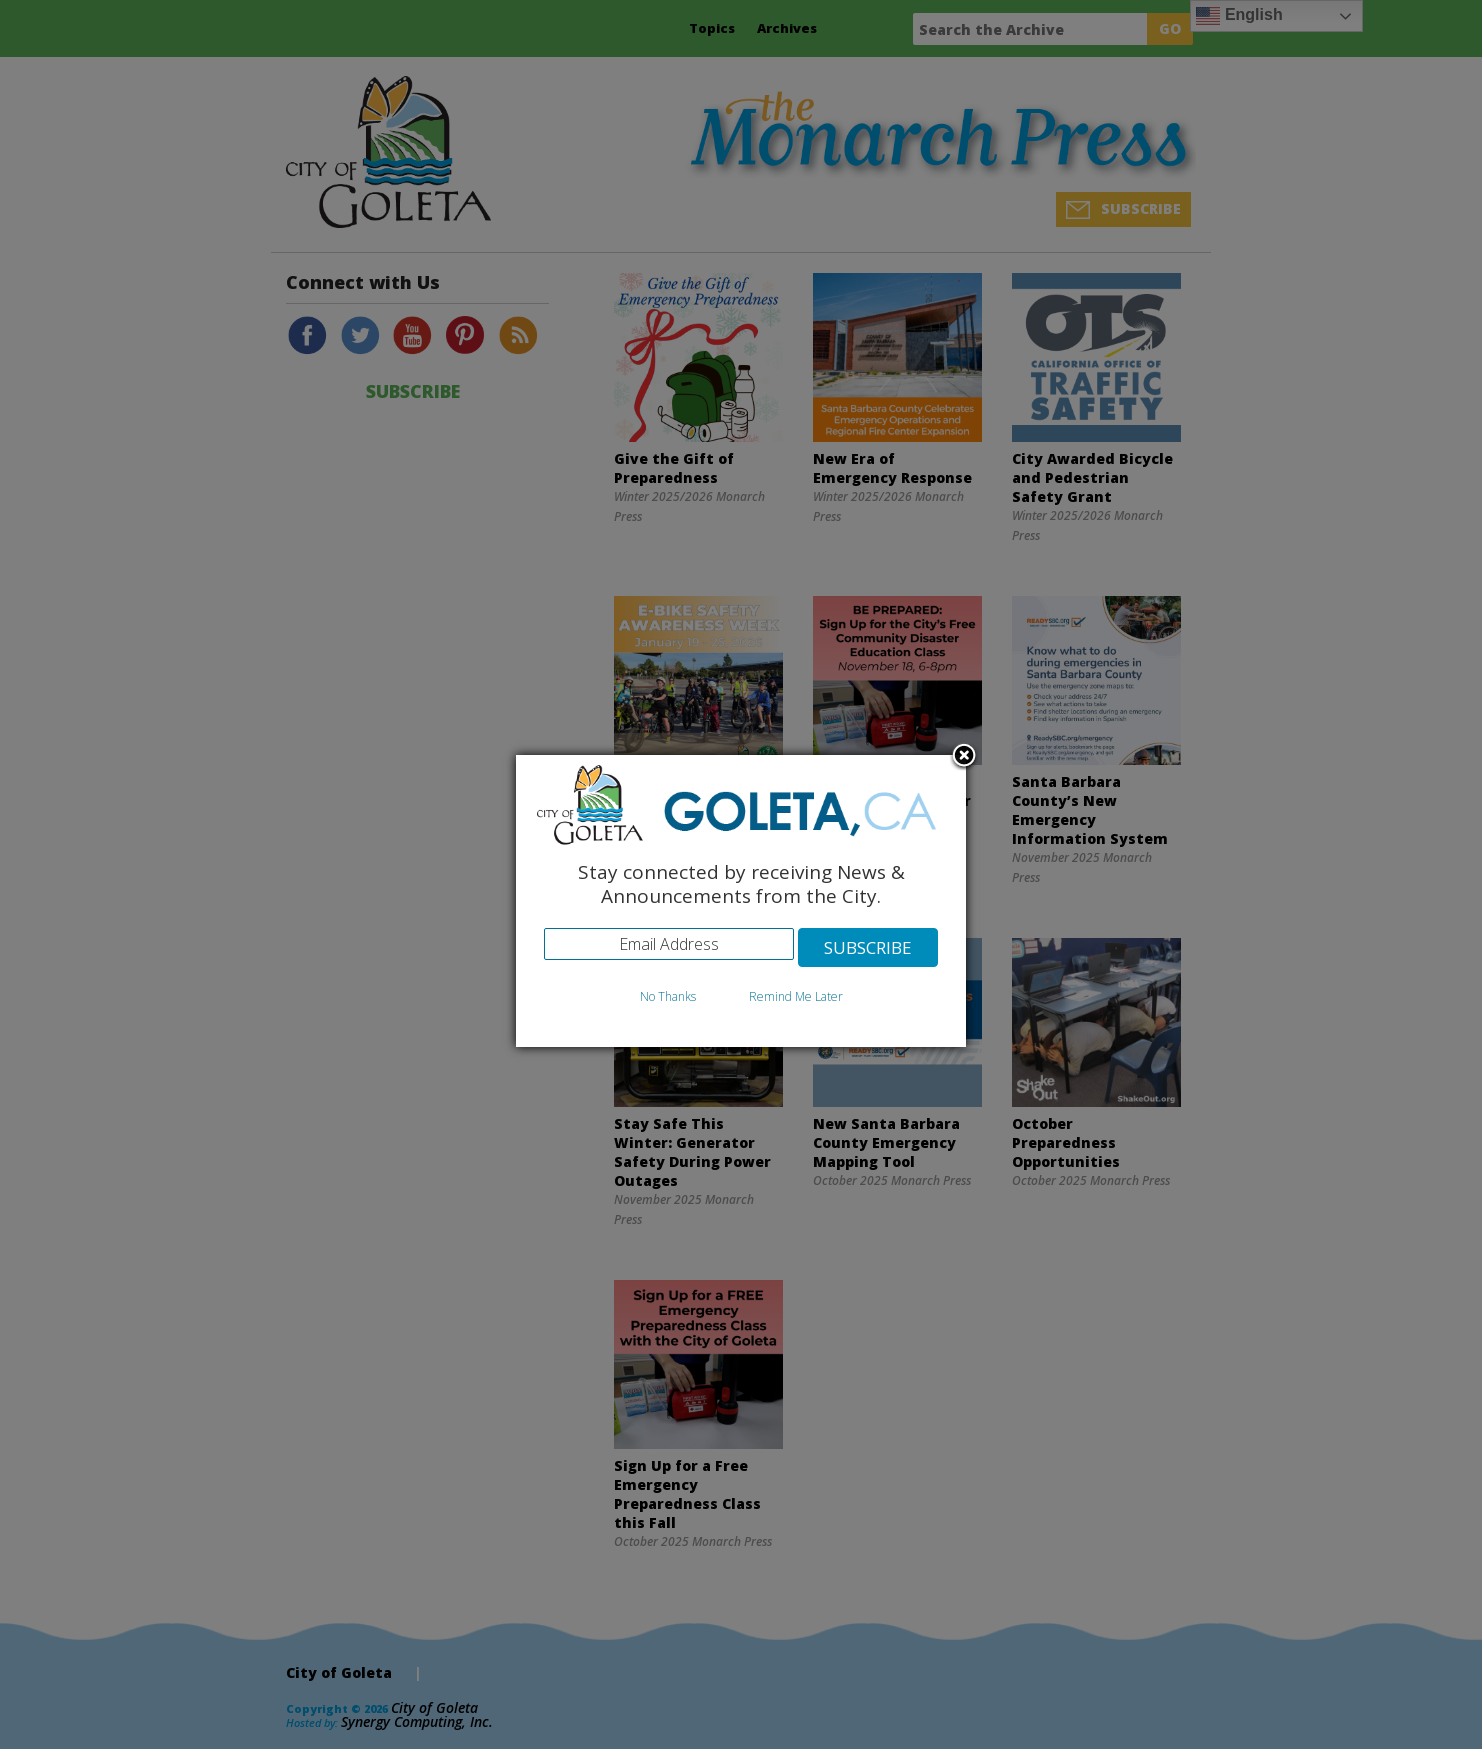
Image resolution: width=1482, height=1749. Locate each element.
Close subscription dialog (964, 757)
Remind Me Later (796, 996)
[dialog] (741, 901)
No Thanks (668, 996)
